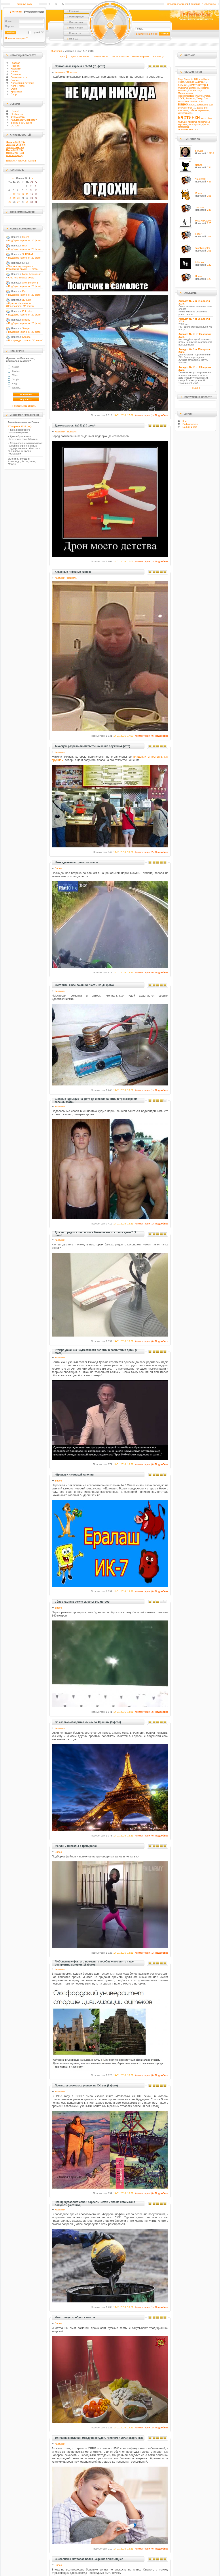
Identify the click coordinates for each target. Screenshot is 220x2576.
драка (200, 108)
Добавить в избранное (203, 4)
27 (18, 202)
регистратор (194, 124)
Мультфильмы (185, 93)
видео (183, 104)
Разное (15, 80)
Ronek (198, 193)
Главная (15, 63)
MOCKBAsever (203, 220)
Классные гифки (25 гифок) (73, 571)
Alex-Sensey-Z (30, 282)
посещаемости (120, 56)
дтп (206, 108)
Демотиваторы (198, 84)
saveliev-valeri (203, 248)
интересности (185, 113)
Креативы (16, 91)
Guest (25, 237)
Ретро (207, 96)
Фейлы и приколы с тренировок (76, 1846)
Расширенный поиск (146, 33)
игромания (203, 110)
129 (209, 264)
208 (209, 236)
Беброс (26, 337)
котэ (203, 118)
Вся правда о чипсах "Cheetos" (25, 340)
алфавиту (157, 56)
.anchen (199, 207)
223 (209, 223)
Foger (198, 234)
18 (9, 198)
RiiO (24, 245)
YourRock (200, 179)
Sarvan (199, 150)
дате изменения (80, 56)
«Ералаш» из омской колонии (74, 1474)
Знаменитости (19, 77)
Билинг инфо (189, 427)
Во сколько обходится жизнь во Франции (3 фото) (88, 1722)
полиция (182, 122)
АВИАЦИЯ (200, 82)
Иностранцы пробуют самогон (75, 2317)
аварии (193, 101)
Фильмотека (18, 117)
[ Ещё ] (196, 388)
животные (183, 110)
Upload (15, 111)
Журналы (183, 88)
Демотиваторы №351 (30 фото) (75, 425)
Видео (14, 71)
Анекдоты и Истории (22, 83)
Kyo (24, 291)
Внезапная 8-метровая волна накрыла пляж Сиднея (89, 2559)
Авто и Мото (18, 85)
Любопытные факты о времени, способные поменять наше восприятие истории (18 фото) (94, 1963)
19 (14, 198)
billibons (199, 262)
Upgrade (189, 82)
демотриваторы (205, 104)
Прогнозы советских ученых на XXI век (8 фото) (86, 2085)
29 (27, 202)
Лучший (26, 300)
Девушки (182, 85)
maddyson (204, 79)
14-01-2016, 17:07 (123, 415)
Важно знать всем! (21, 122)
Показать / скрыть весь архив (21, 160)
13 (18, 194)
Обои (14, 88)
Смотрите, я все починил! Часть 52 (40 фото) (84, 985)
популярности (100, 56)
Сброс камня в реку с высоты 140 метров (82, 1601)
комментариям (140, 56)
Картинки (16, 68)
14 (23, 194)
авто (201, 101)
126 (209, 279)
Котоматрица (195, 90)
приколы (192, 122)
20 (18, 198)
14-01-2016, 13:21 (123, 852)
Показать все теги (188, 129)
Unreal (198, 276)
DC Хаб (15, 125)
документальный (186, 108)
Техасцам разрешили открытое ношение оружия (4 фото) (92, 746)
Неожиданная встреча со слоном (76, 862)
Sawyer (26, 328)
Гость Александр (31, 274)
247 (209, 209)
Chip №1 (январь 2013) (21, 277)
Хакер (199, 98)
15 (27, 194)
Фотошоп (190, 98)
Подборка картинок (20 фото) (24, 240)
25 (9, 202)
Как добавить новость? (24, 119)
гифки (192, 104)
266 (209, 195)
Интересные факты (199, 88)
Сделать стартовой (177, 4)
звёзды (193, 110)
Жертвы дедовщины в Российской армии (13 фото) (22, 267)
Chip (180, 79)
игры (17, 114)
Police (181, 82)
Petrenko (27, 311)
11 (9, 194)
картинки (189, 117)
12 (14, 194)
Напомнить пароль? (16, 38)
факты (205, 124)
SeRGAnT (27, 254)
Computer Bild (191, 79)
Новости (15, 65)
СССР (181, 98)
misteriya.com (24, 4)
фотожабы (183, 127)
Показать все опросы (24, 405)
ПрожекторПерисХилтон (190, 96)
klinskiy (26, 319)
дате (62, 56)
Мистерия (56, 51)
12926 (210, 153)
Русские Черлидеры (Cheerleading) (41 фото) (20, 304)
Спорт (14, 94)
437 (209, 181)
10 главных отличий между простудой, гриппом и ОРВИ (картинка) (99, 2437)
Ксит (185, 421)
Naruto (198, 164)
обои (209, 118)
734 (209, 167)
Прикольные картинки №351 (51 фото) (80, 66)
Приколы (16, 74)
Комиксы (182, 90)
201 (209, 250)
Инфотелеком (190, 424)
